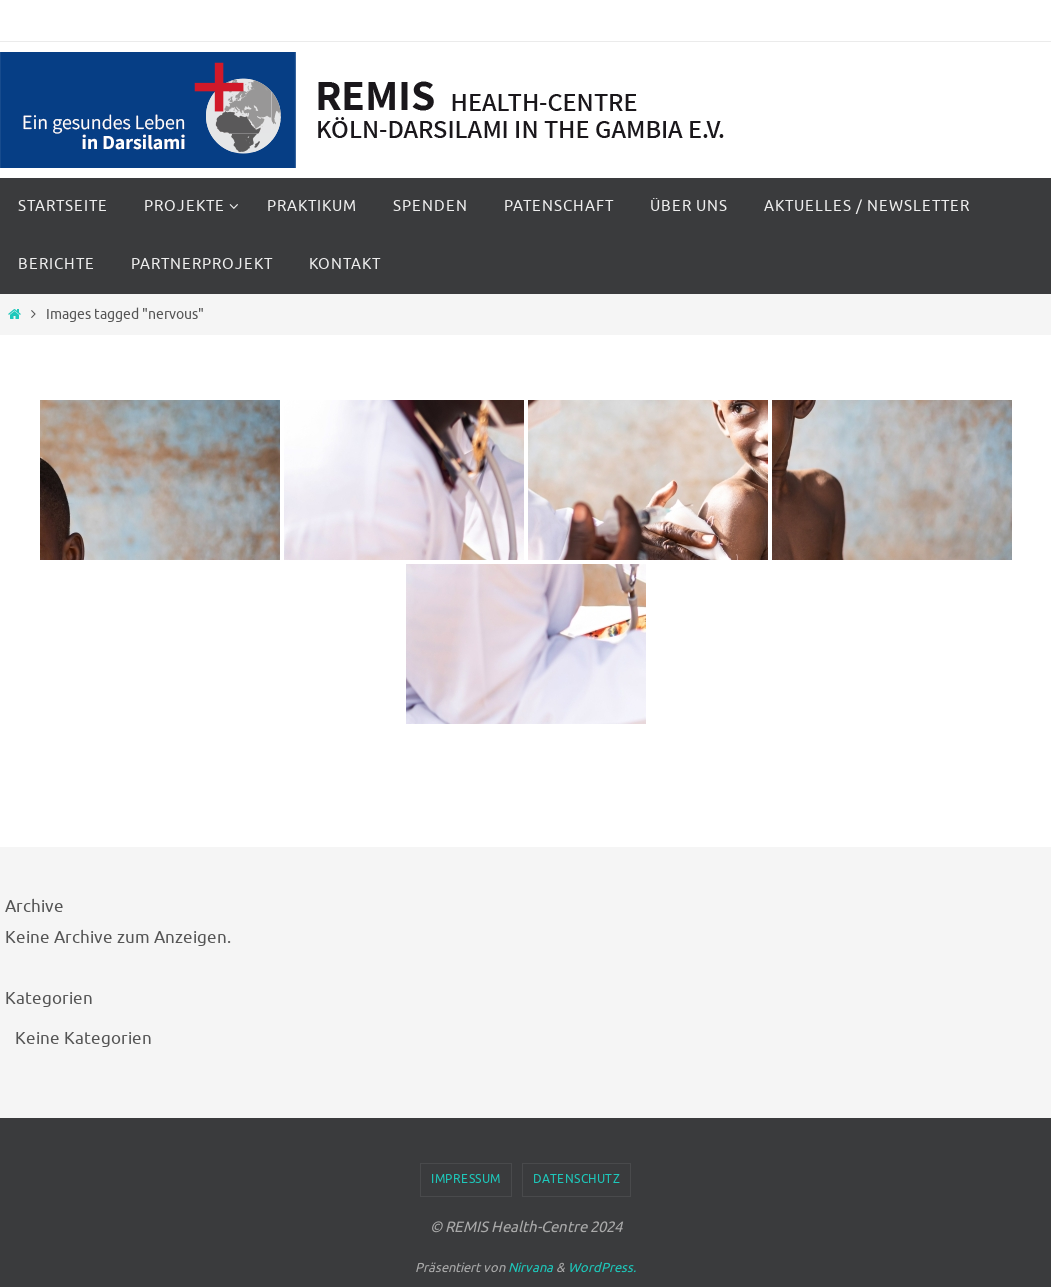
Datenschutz (577, 1179)
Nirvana (530, 1267)
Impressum (466, 1179)
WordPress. (602, 1267)
